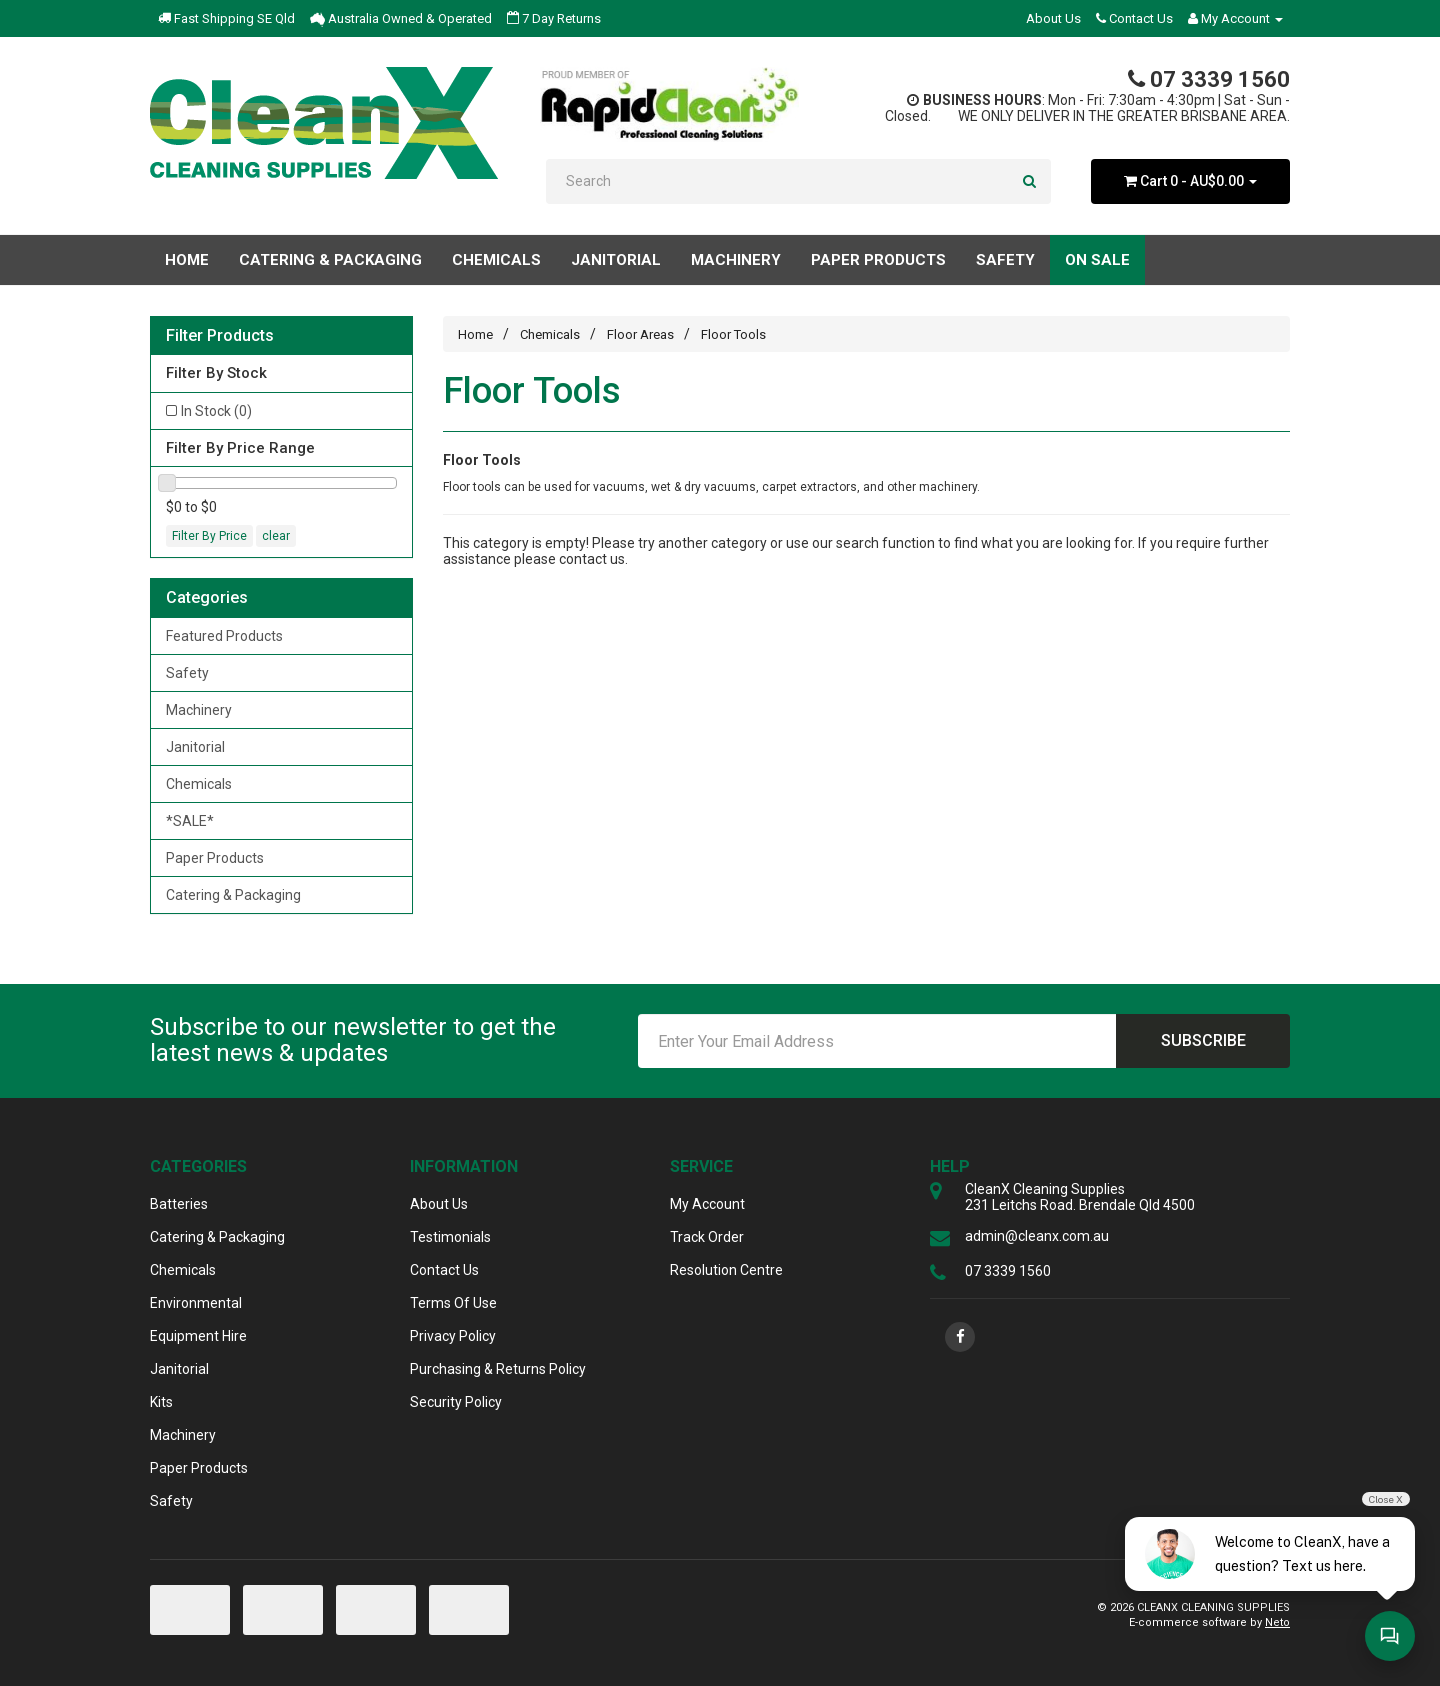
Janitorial (195, 747)
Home (187, 260)
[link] (960, 1337)
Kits (161, 1402)
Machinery (199, 710)
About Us (1053, 18)
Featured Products (224, 636)
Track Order (707, 1237)
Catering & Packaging (233, 895)
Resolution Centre (726, 1270)
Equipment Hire (198, 1336)
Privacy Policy (453, 1336)
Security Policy (456, 1402)
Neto (1277, 1622)
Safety (187, 673)
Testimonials (450, 1237)
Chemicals (199, 784)
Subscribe (1203, 1040)
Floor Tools (733, 334)
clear (276, 536)
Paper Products (215, 858)
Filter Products (220, 336)
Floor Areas (640, 334)
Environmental (196, 1303)
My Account (707, 1204)
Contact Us (1134, 18)
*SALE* (190, 821)
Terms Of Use (453, 1303)
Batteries (179, 1204)
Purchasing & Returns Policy (498, 1369)
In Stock (216, 411)
